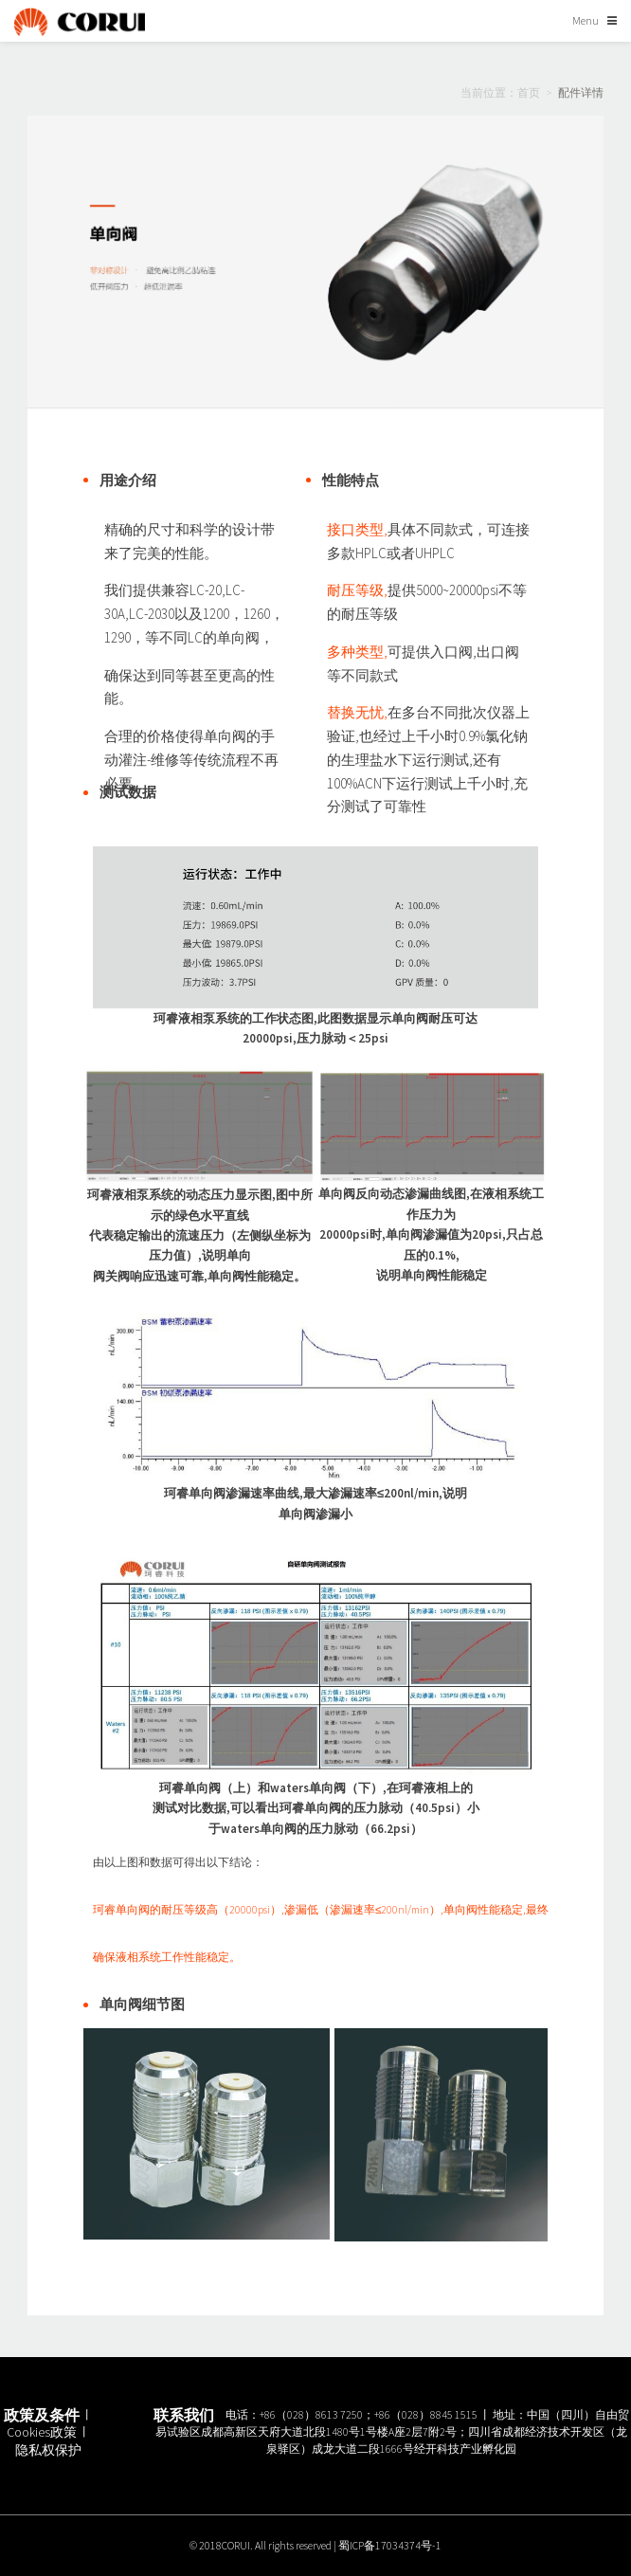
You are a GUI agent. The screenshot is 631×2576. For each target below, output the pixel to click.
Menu (585, 20)
